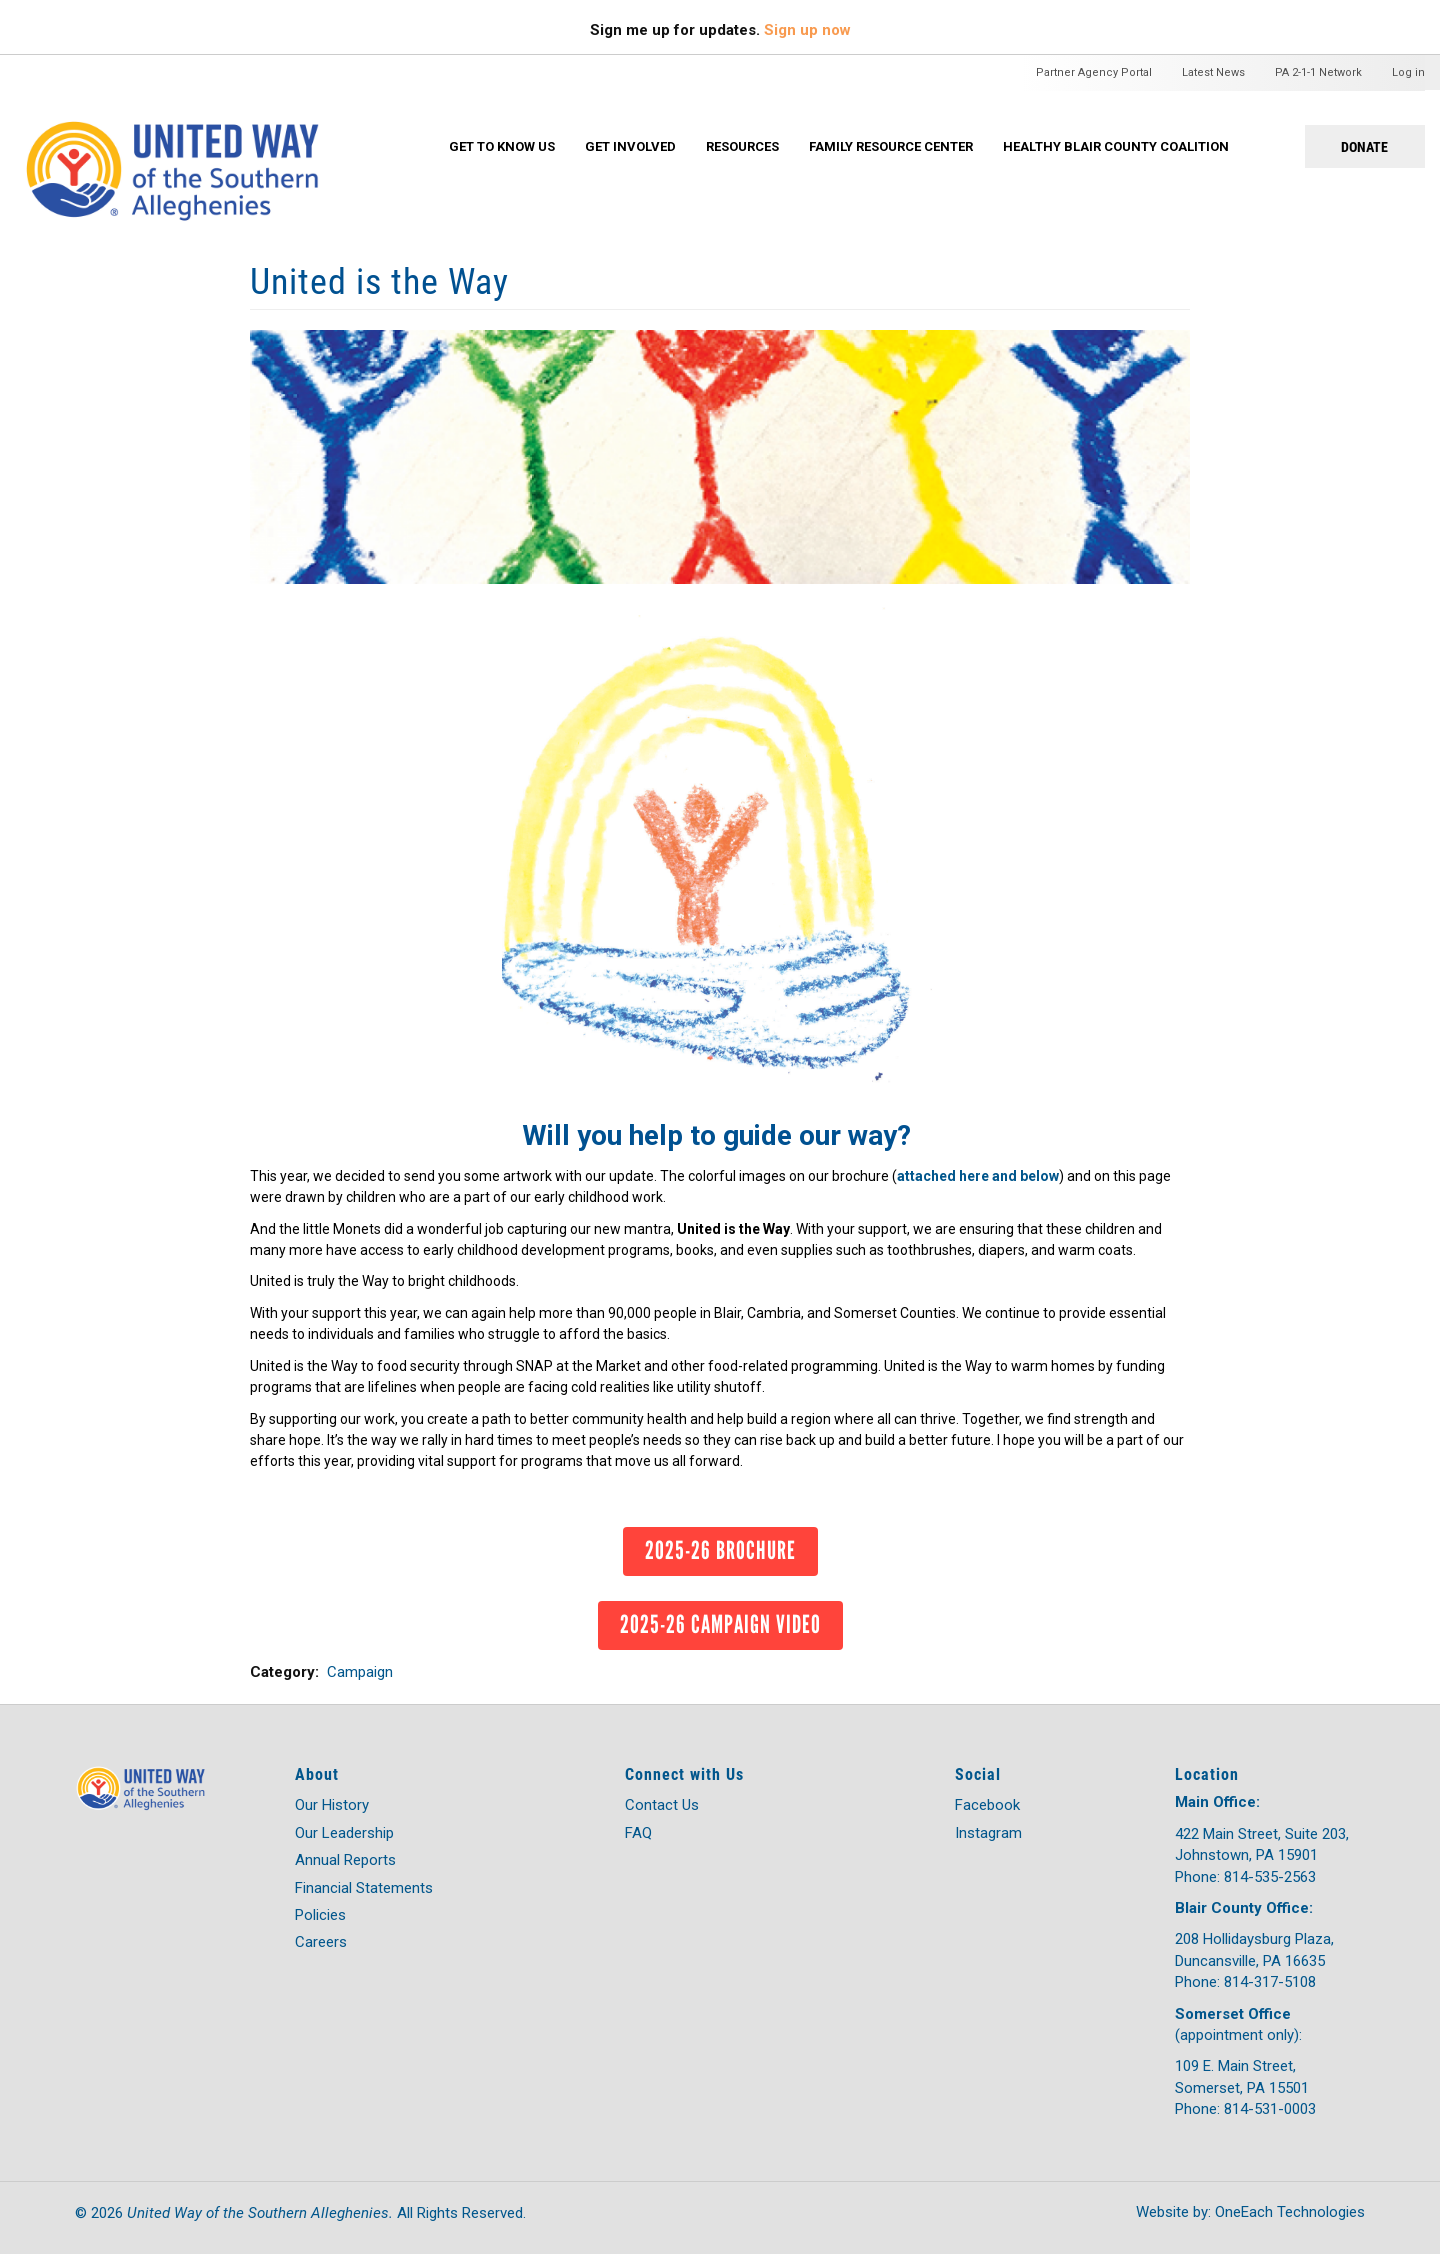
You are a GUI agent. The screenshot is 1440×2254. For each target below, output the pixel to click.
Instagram (988, 1833)
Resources (742, 146)
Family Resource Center (891, 146)
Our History (332, 1805)
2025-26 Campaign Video (720, 1624)
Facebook (987, 1805)
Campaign (360, 1672)
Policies (320, 1915)
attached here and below (978, 1176)
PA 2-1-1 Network (1318, 72)
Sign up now (807, 30)
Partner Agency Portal (1094, 72)
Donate (1364, 146)
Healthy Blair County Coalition (1116, 146)
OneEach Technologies (1290, 2212)
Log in (1408, 72)
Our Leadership (344, 1833)
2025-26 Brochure (720, 1550)
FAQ (638, 1833)
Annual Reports (345, 1860)
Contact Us (662, 1805)
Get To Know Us (502, 146)
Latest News (1213, 72)
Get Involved (630, 146)
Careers (321, 1942)
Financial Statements (364, 1888)
